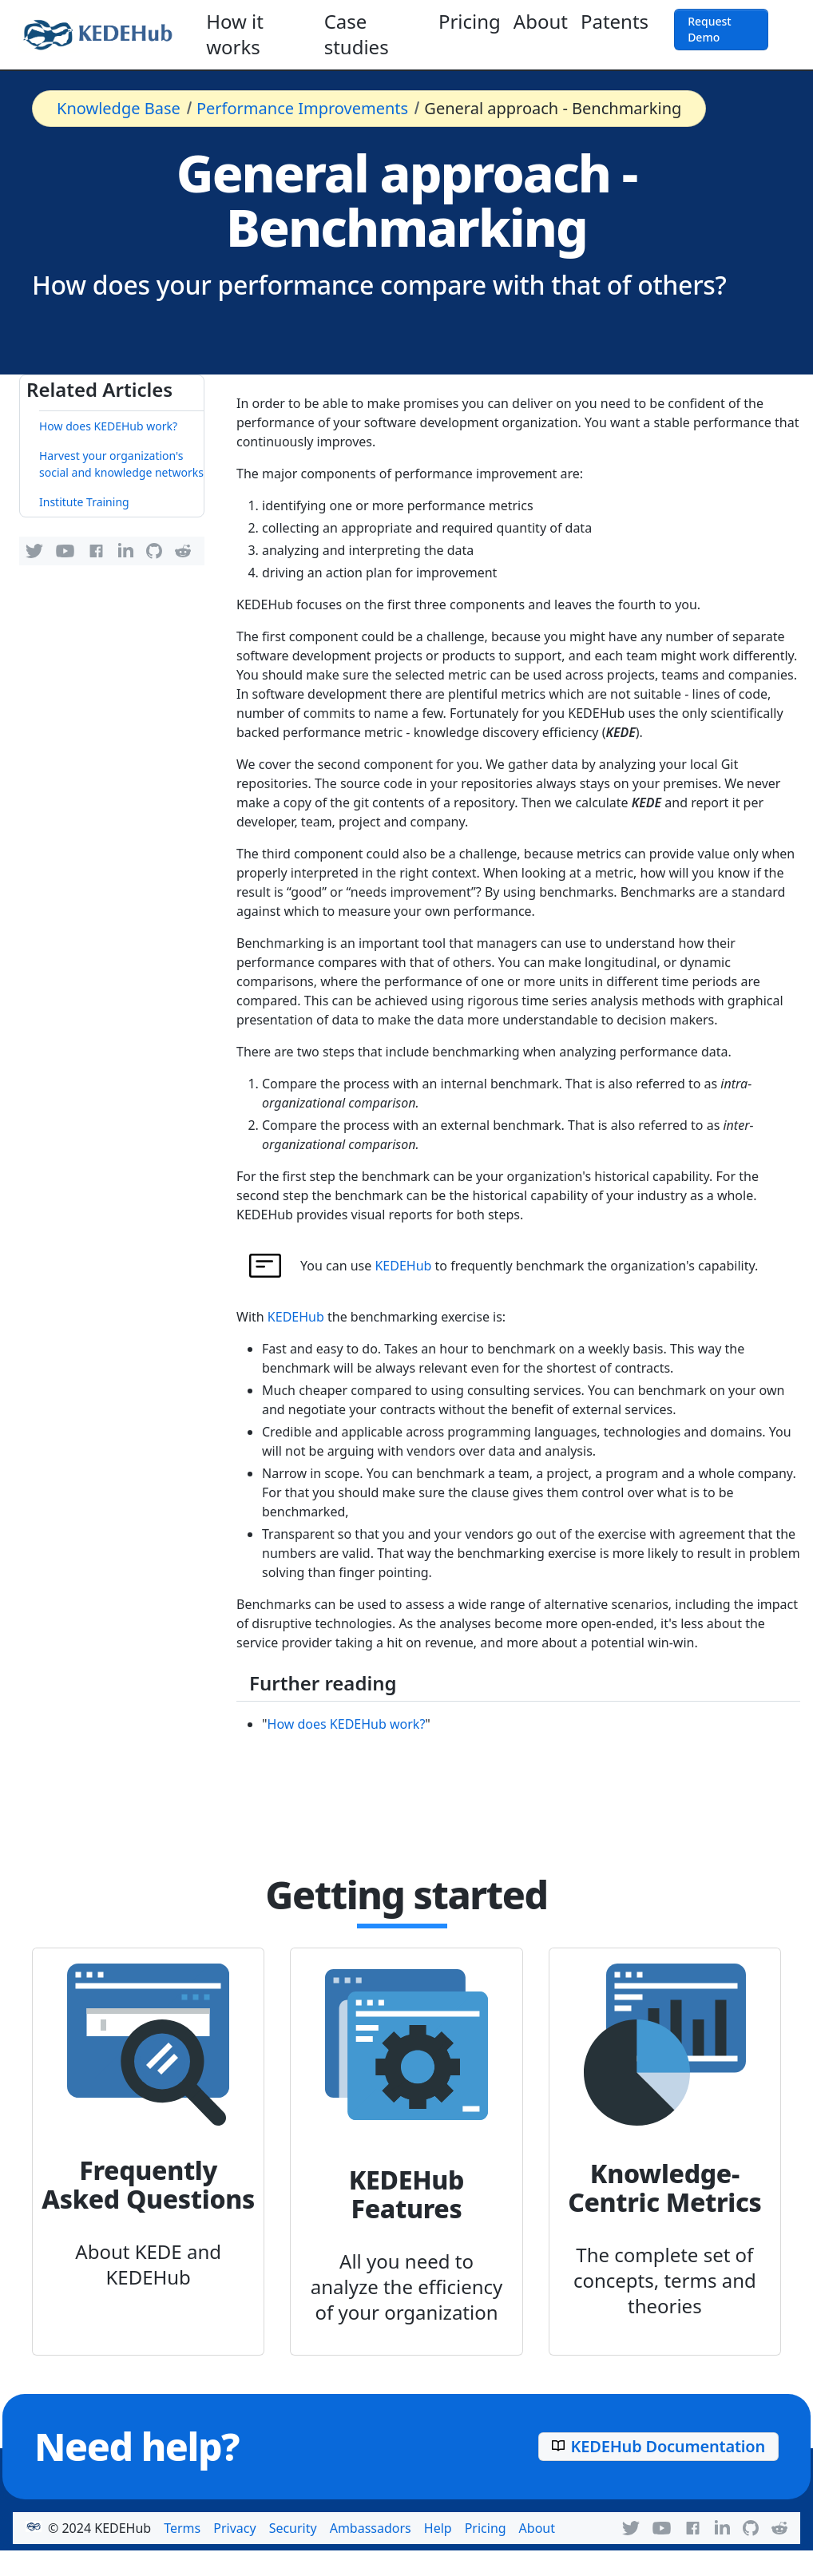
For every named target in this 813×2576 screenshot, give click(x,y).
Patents (614, 21)
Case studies (356, 34)
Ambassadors (370, 2528)
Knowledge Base (118, 108)
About (541, 21)
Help (438, 2528)
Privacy (234, 2528)
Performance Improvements (302, 108)
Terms (182, 2528)
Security (293, 2528)
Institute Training (84, 501)
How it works (235, 34)
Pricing (469, 21)
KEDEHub (403, 1265)
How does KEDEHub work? (108, 426)
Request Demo (710, 29)
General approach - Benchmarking (552, 108)
